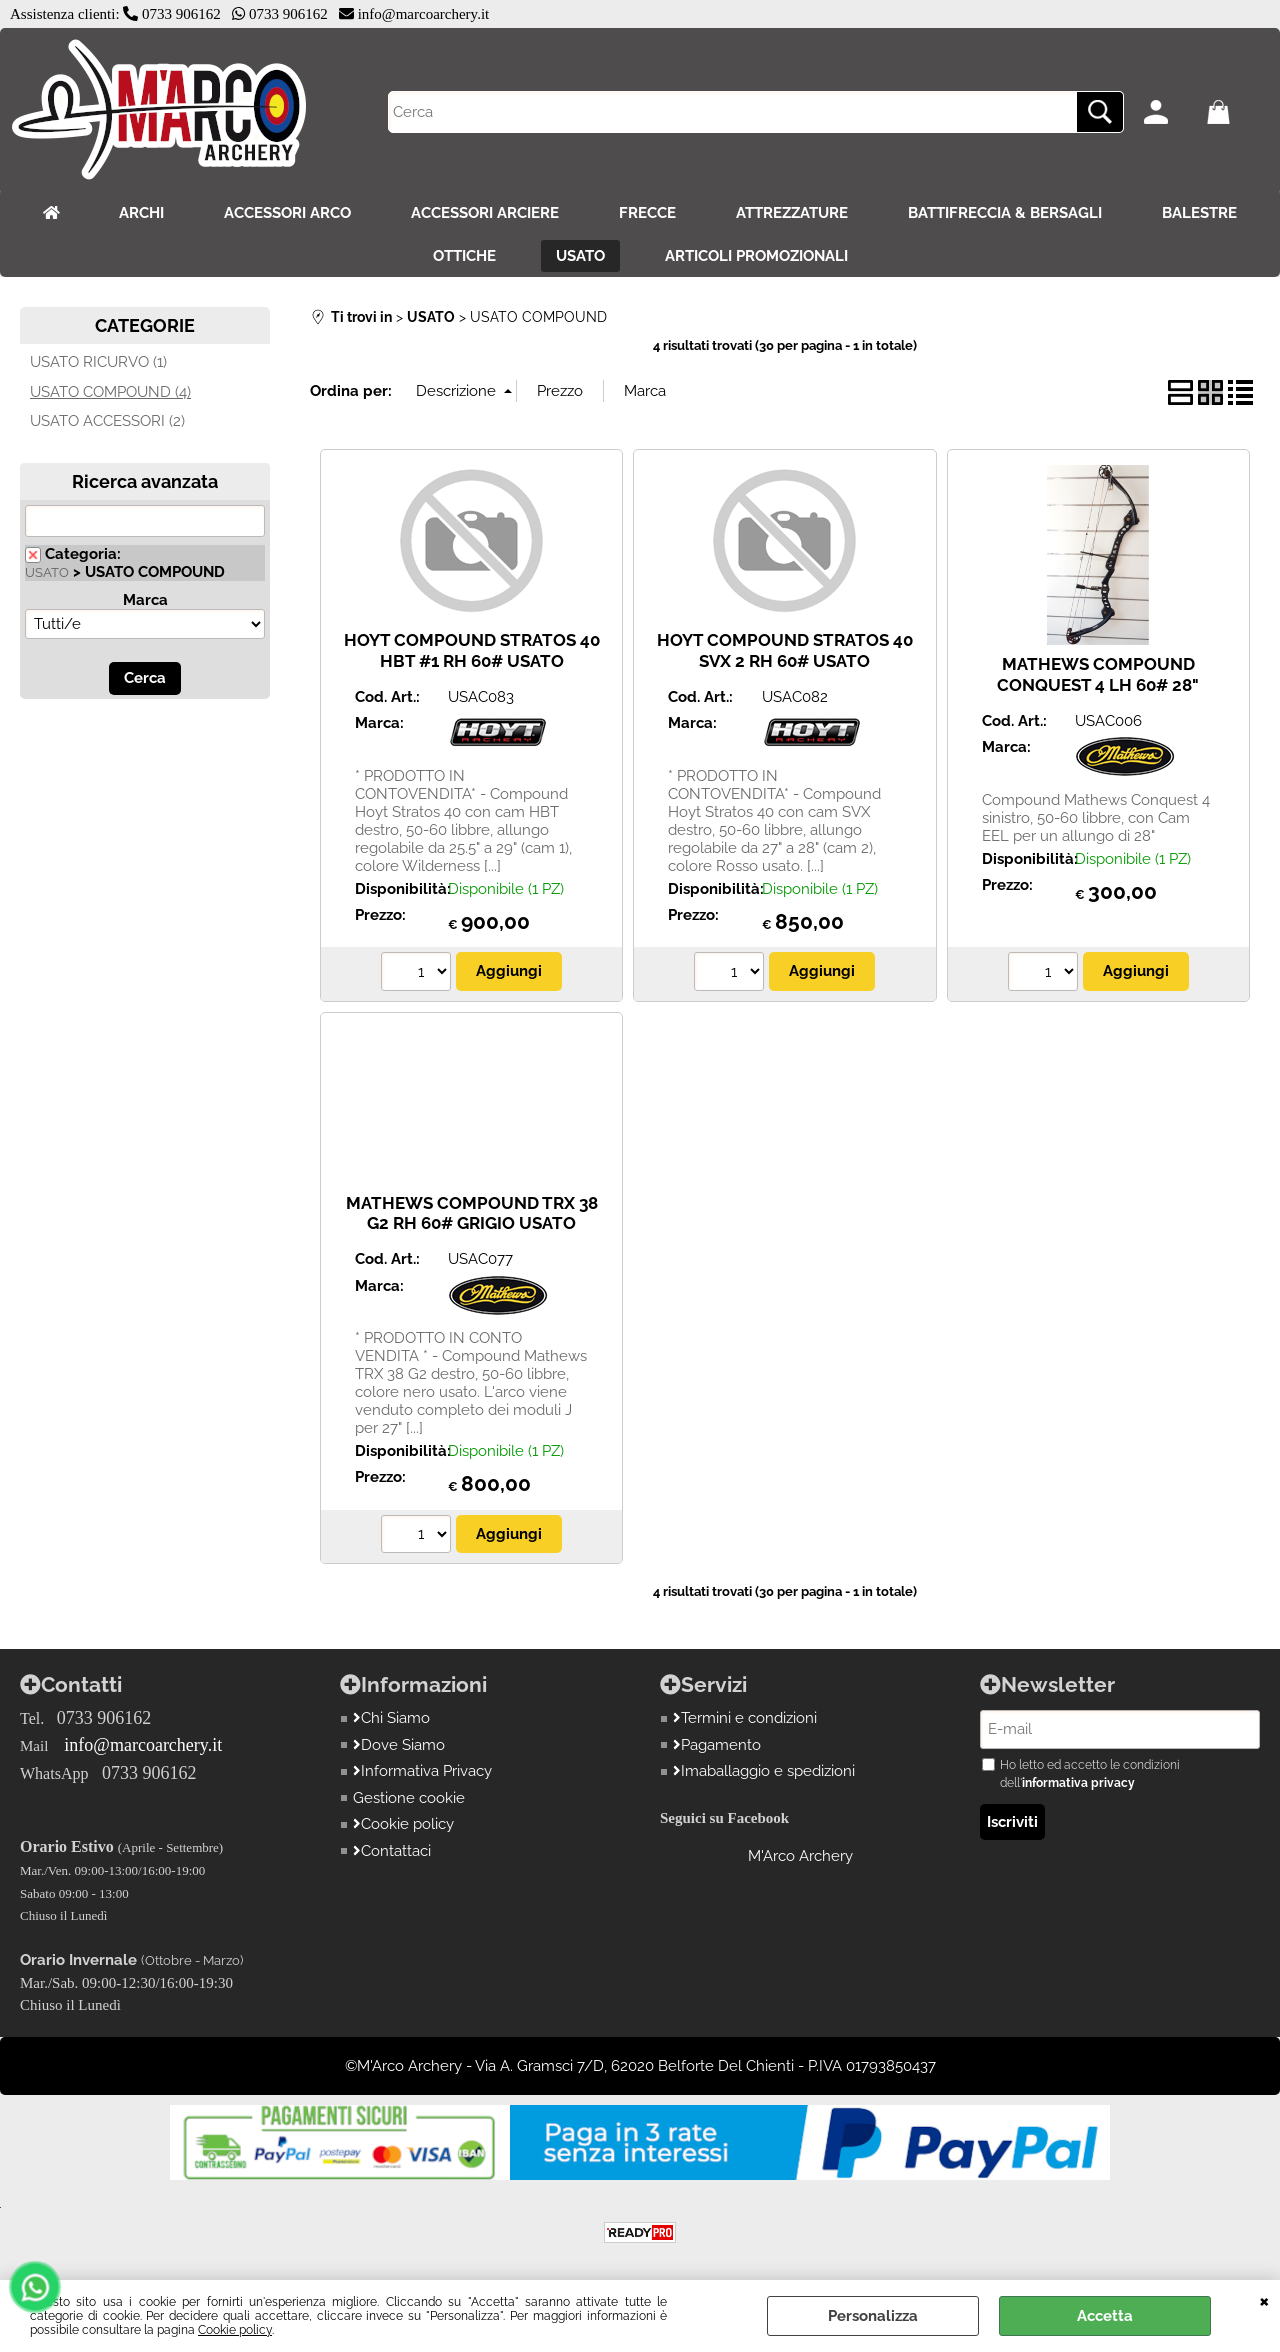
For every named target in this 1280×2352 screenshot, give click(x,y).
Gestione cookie (409, 1798)
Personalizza (873, 2316)
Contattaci (392, 1851)
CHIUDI (1264, 2300)
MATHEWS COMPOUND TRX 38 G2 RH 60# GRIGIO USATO (472, 1213)
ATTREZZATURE (792, 213)
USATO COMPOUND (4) (110, 392)
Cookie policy (235, 2330)
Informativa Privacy (422, 1771)
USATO (580, 256)
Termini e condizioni (745, 1718)
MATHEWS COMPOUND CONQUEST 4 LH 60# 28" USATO (1098, 684)
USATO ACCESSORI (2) (107, 421)
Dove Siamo (399, 1745)
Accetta (1105, 2316)
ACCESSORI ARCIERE (485, 213)
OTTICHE (464, 256)
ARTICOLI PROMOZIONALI (756, 256)
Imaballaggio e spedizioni (764, 1771)
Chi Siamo (391, 1718)
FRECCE (647, 213)
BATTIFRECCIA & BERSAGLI (1005, 213)
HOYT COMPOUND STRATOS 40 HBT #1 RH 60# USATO (472, 650)
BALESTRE (1199, 213)
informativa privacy (1078, 1783)
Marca (145, 600)
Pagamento (717, 1745)
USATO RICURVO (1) (98, 362)
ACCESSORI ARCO (287, 213)
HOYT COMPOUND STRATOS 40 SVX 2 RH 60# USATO (785, 650)
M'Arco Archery (800, 1856)
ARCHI (141, 213)
